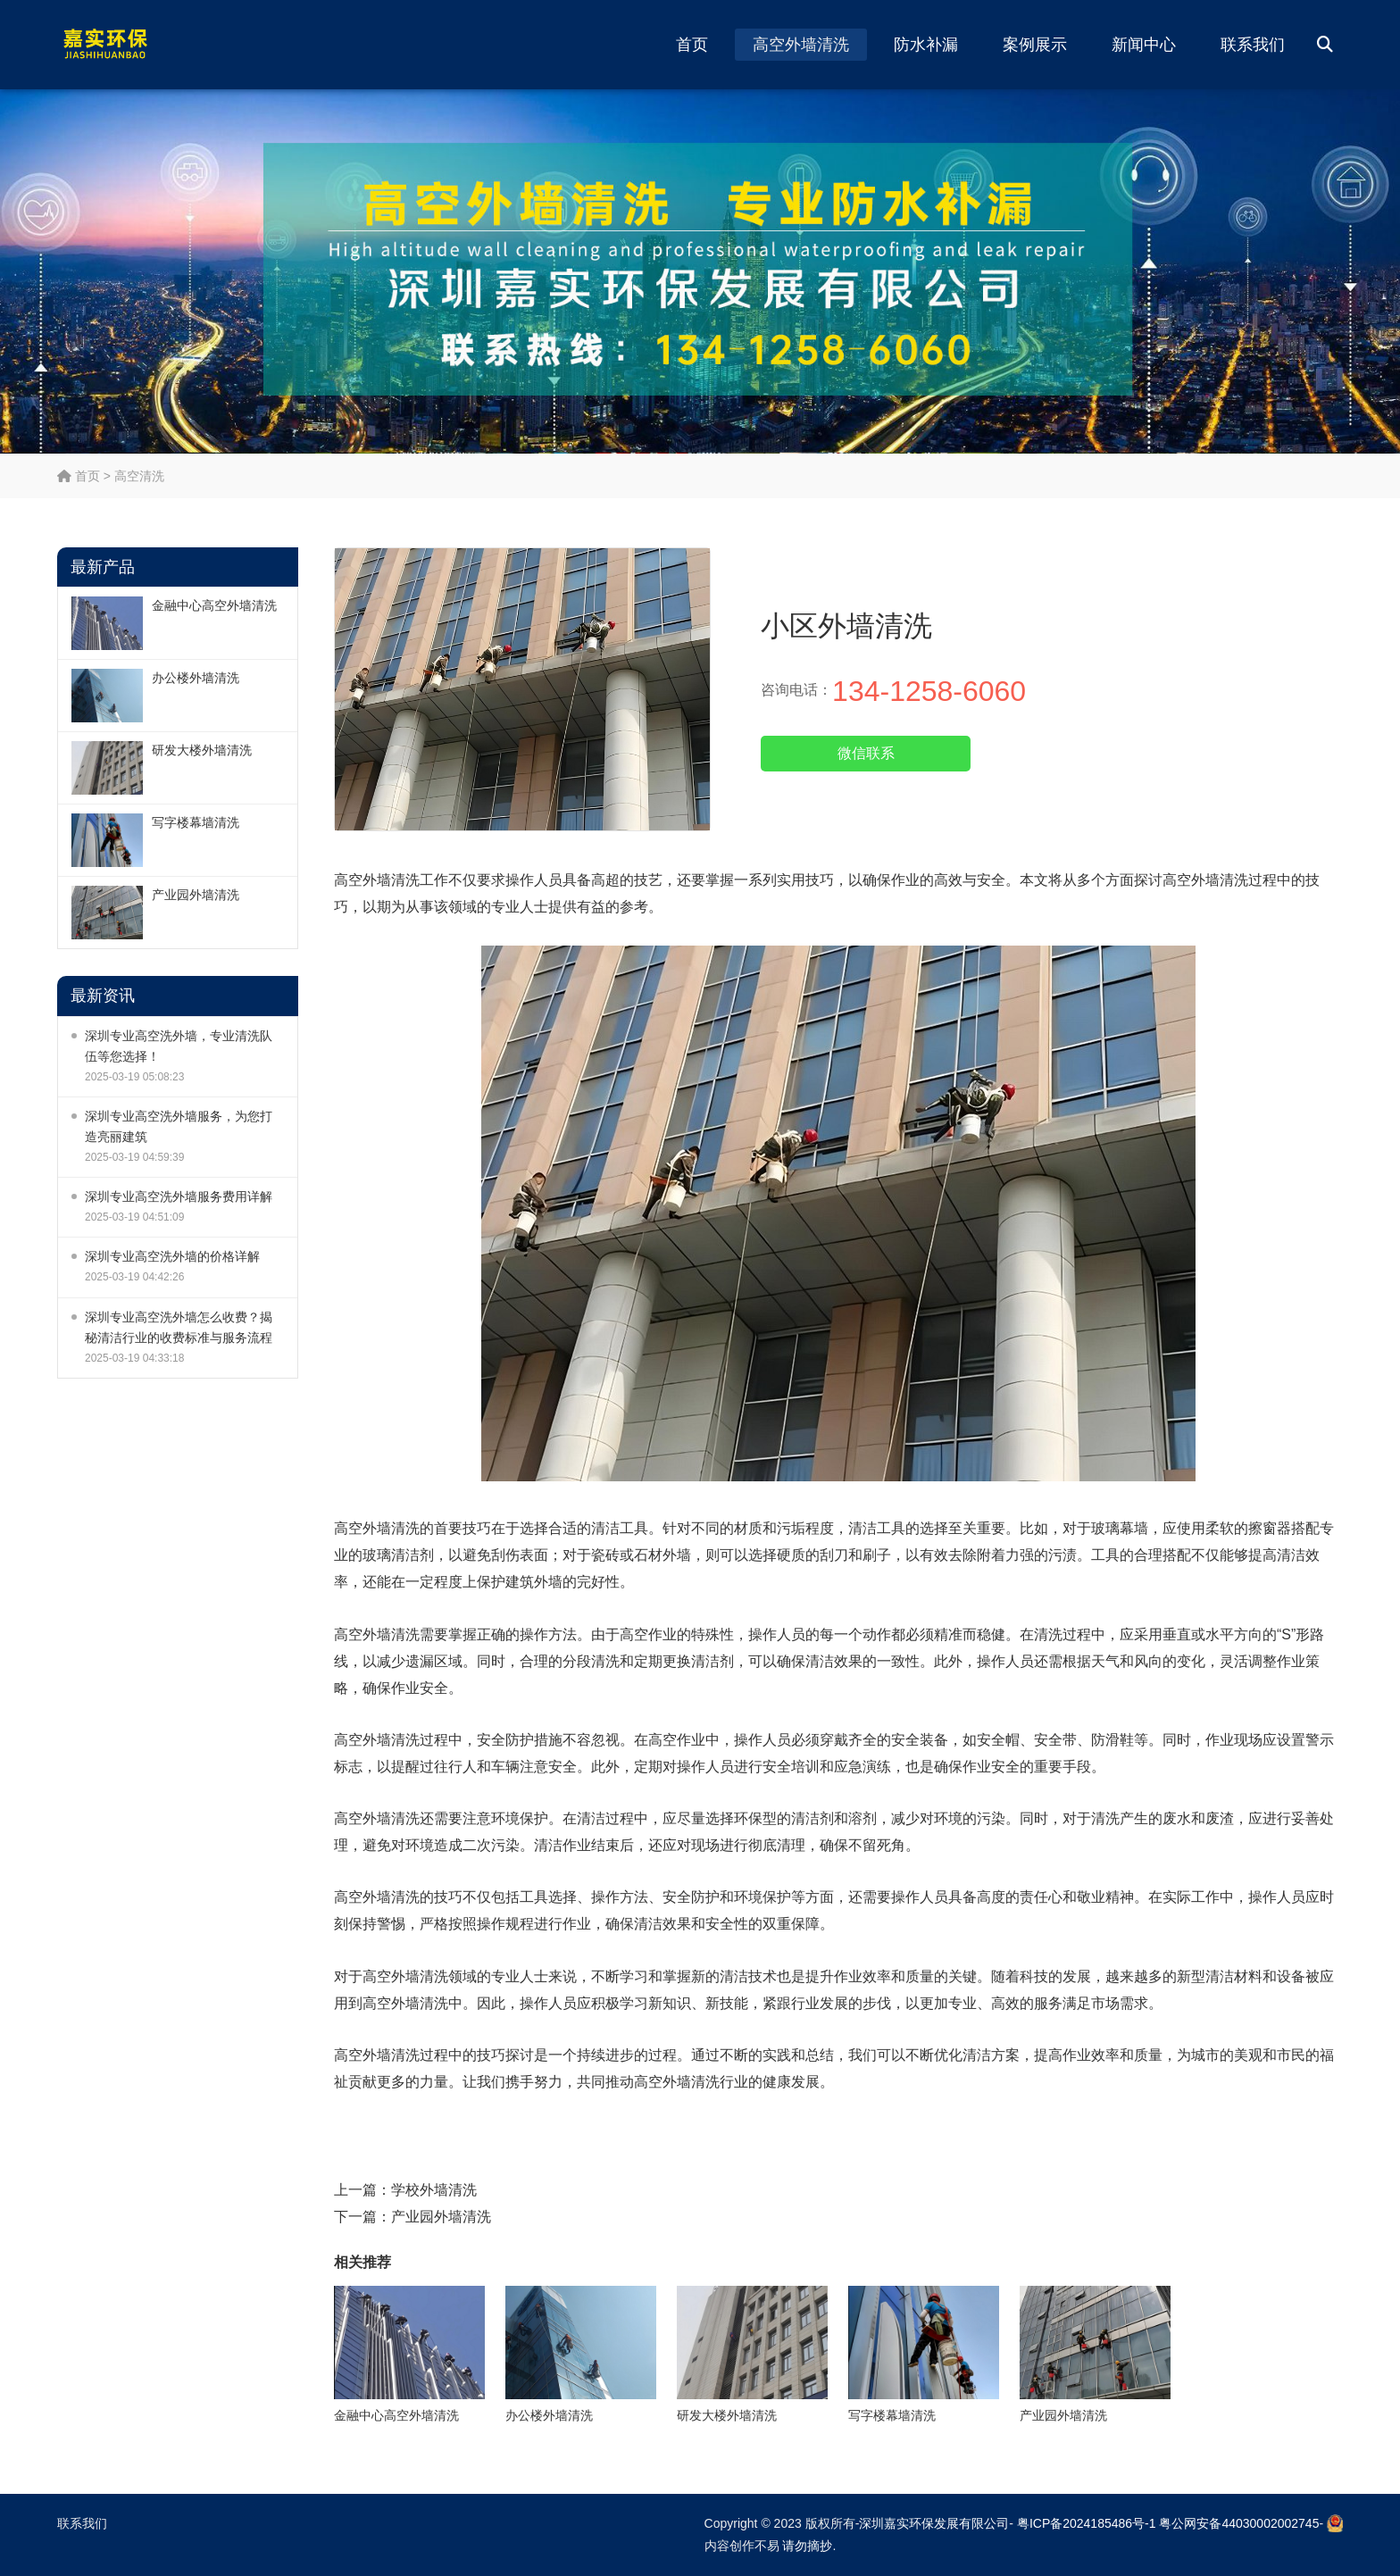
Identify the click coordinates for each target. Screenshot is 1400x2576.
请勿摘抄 (807, 2545)
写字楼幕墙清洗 (195, 822)
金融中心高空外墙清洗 (214, 605)
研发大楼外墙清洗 (202, 750)
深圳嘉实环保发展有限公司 (934, 2523)
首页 (692, 45)
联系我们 (1253, 45)
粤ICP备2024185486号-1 (1086, 2523)
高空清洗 (139, 476)
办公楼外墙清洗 (195, 678)
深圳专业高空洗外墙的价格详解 (172, 1256)
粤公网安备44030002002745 (1239, 2523)
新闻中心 (1144, 45)
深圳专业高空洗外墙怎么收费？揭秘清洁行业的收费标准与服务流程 (178, 1327)
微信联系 (866, 753)
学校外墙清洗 (434, 2189)
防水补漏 (926, 45)
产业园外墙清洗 (195, 895)
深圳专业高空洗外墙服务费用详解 (178, 1196)
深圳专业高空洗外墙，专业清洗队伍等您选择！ (178, 1046)
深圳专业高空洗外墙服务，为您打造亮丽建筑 (178, 1126)
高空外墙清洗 (801, 45)
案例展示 (1035, 45)
